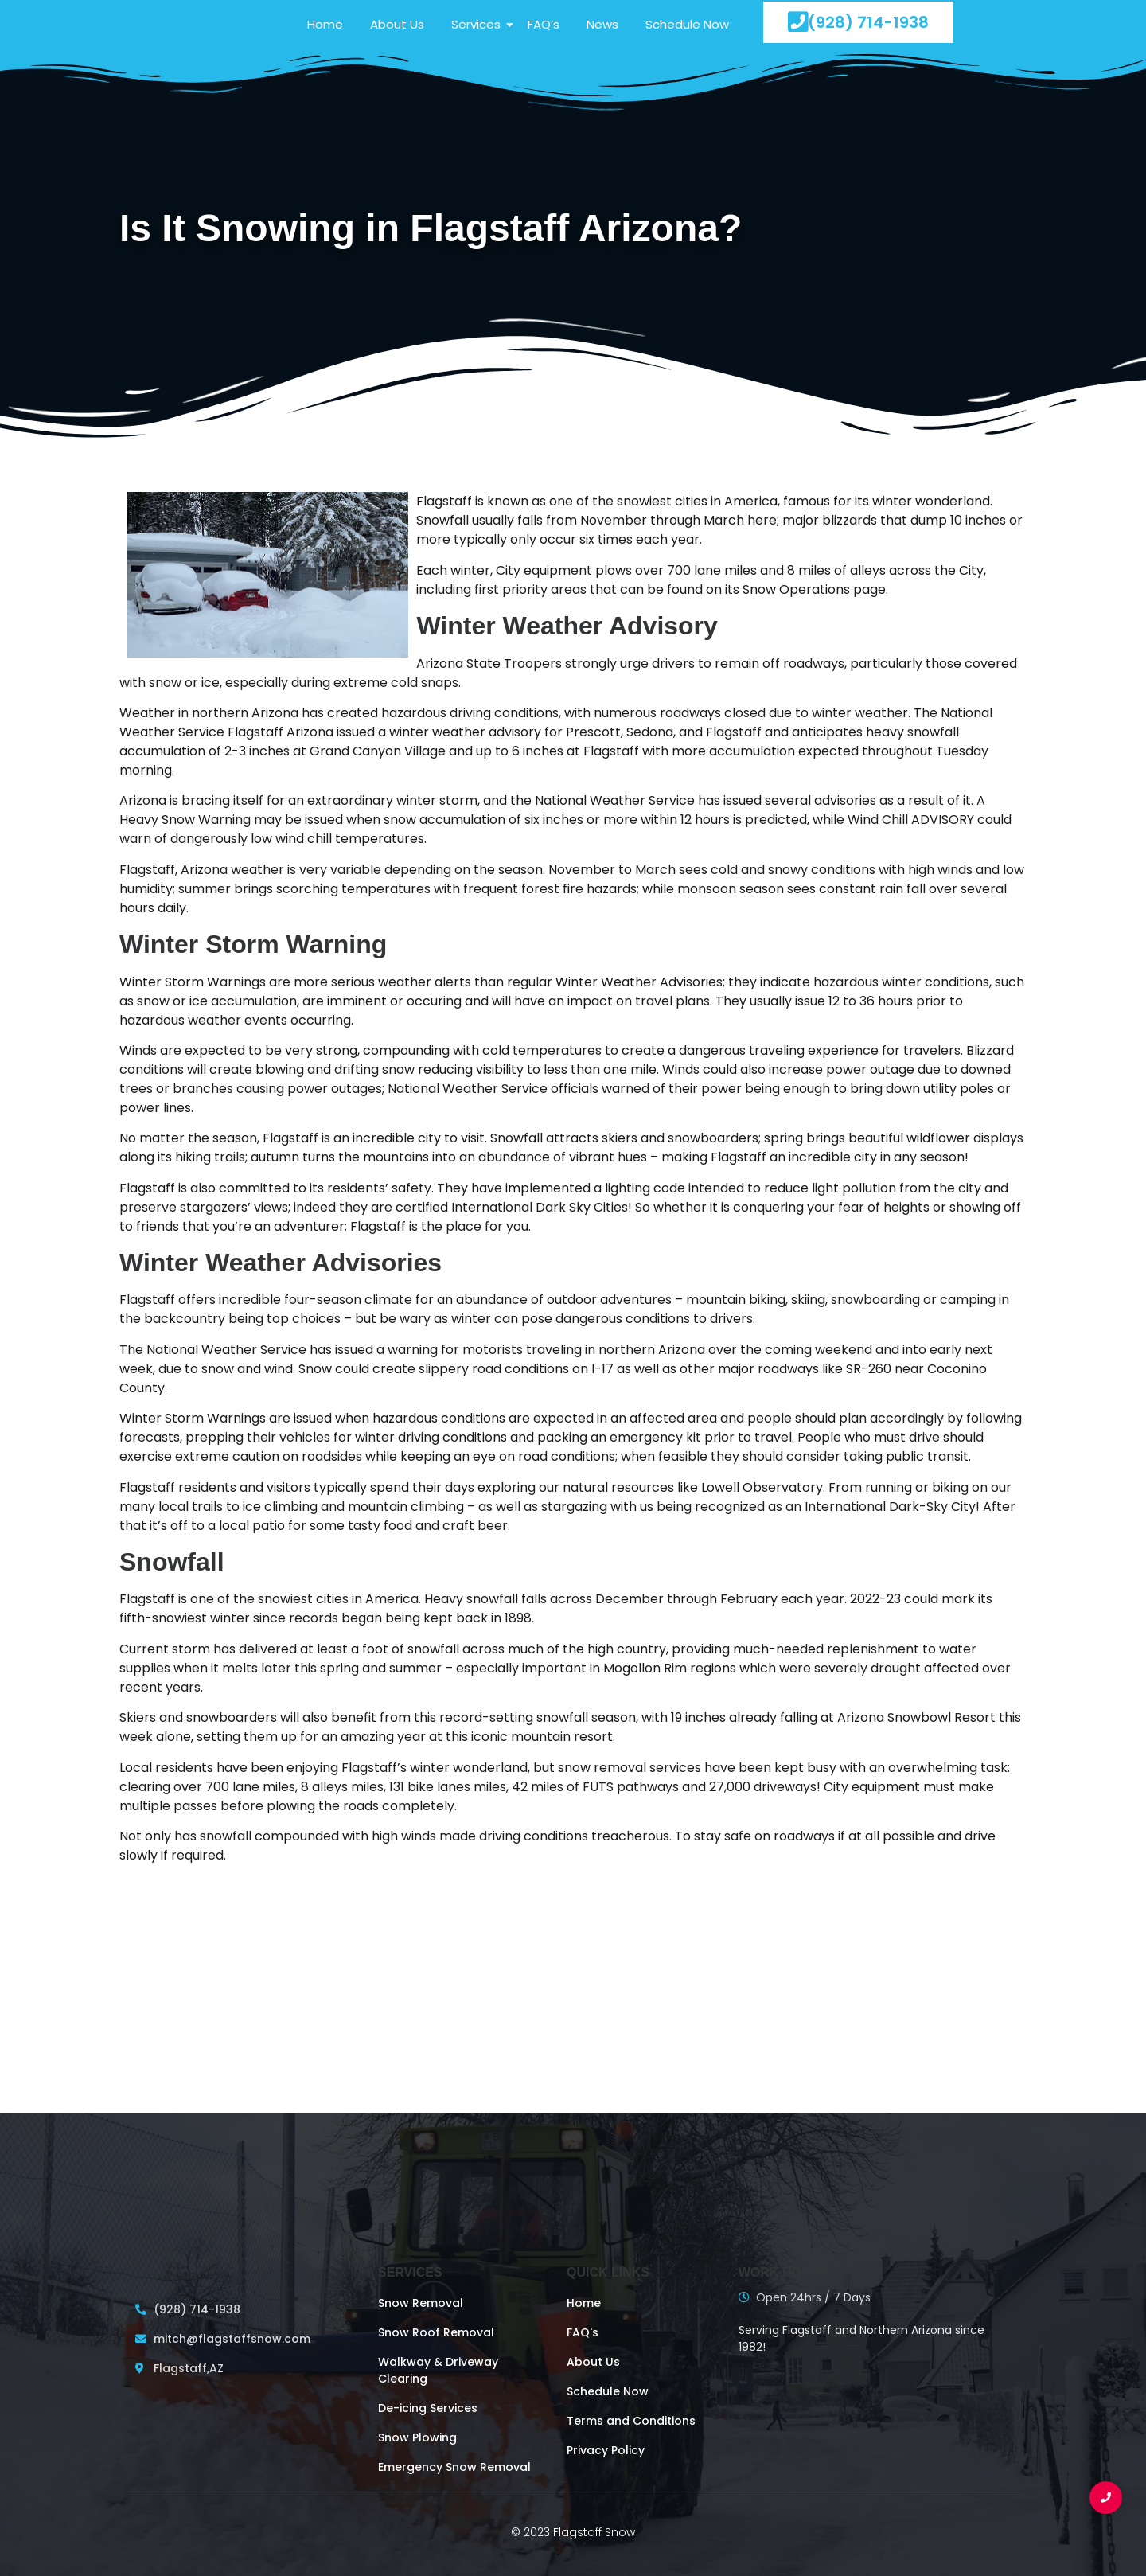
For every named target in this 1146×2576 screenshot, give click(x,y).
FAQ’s (543, 24)
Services (478, 24)
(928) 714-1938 (858, 21)
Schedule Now (687, 24)
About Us (397, 24)
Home (325, 24)
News (602, 24)
